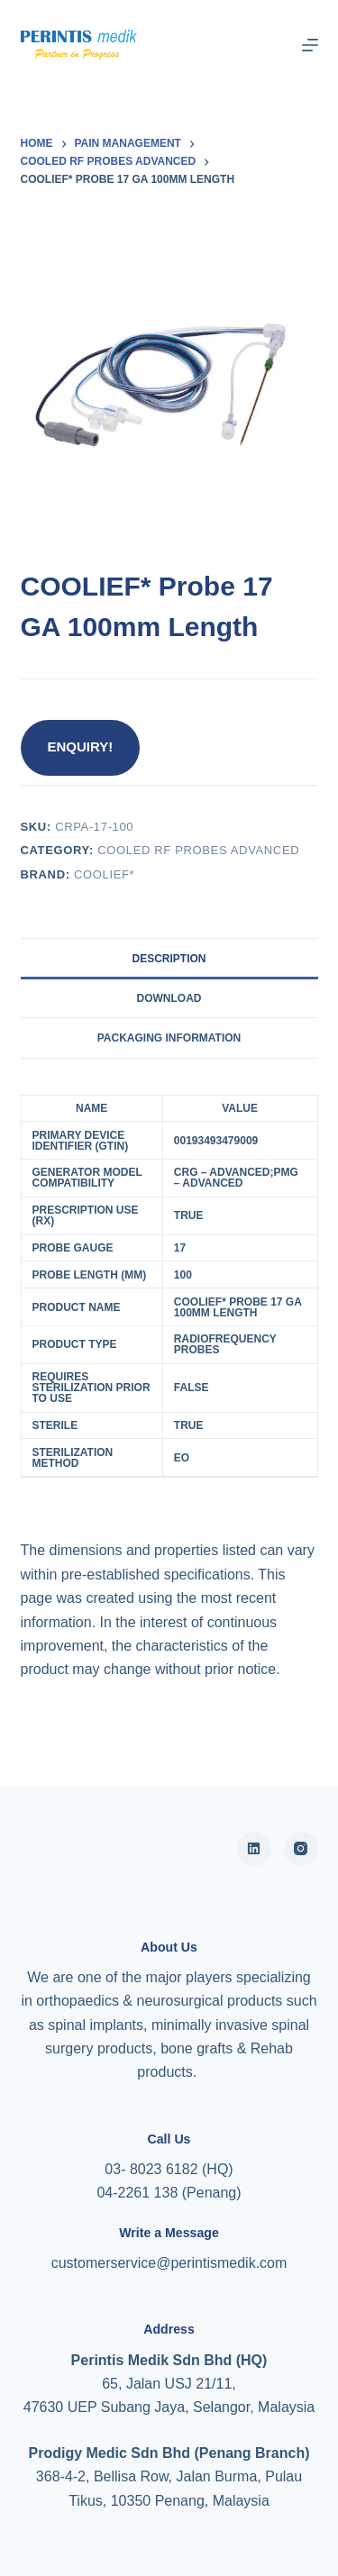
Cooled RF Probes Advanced (198, 850)
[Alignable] (254, 1849)
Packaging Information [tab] (169, 1038)
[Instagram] (301, 1849)
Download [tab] (169, 998)
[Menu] (310, 45)
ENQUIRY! (81, 746)
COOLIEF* (104, 874)
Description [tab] (169, 958)
